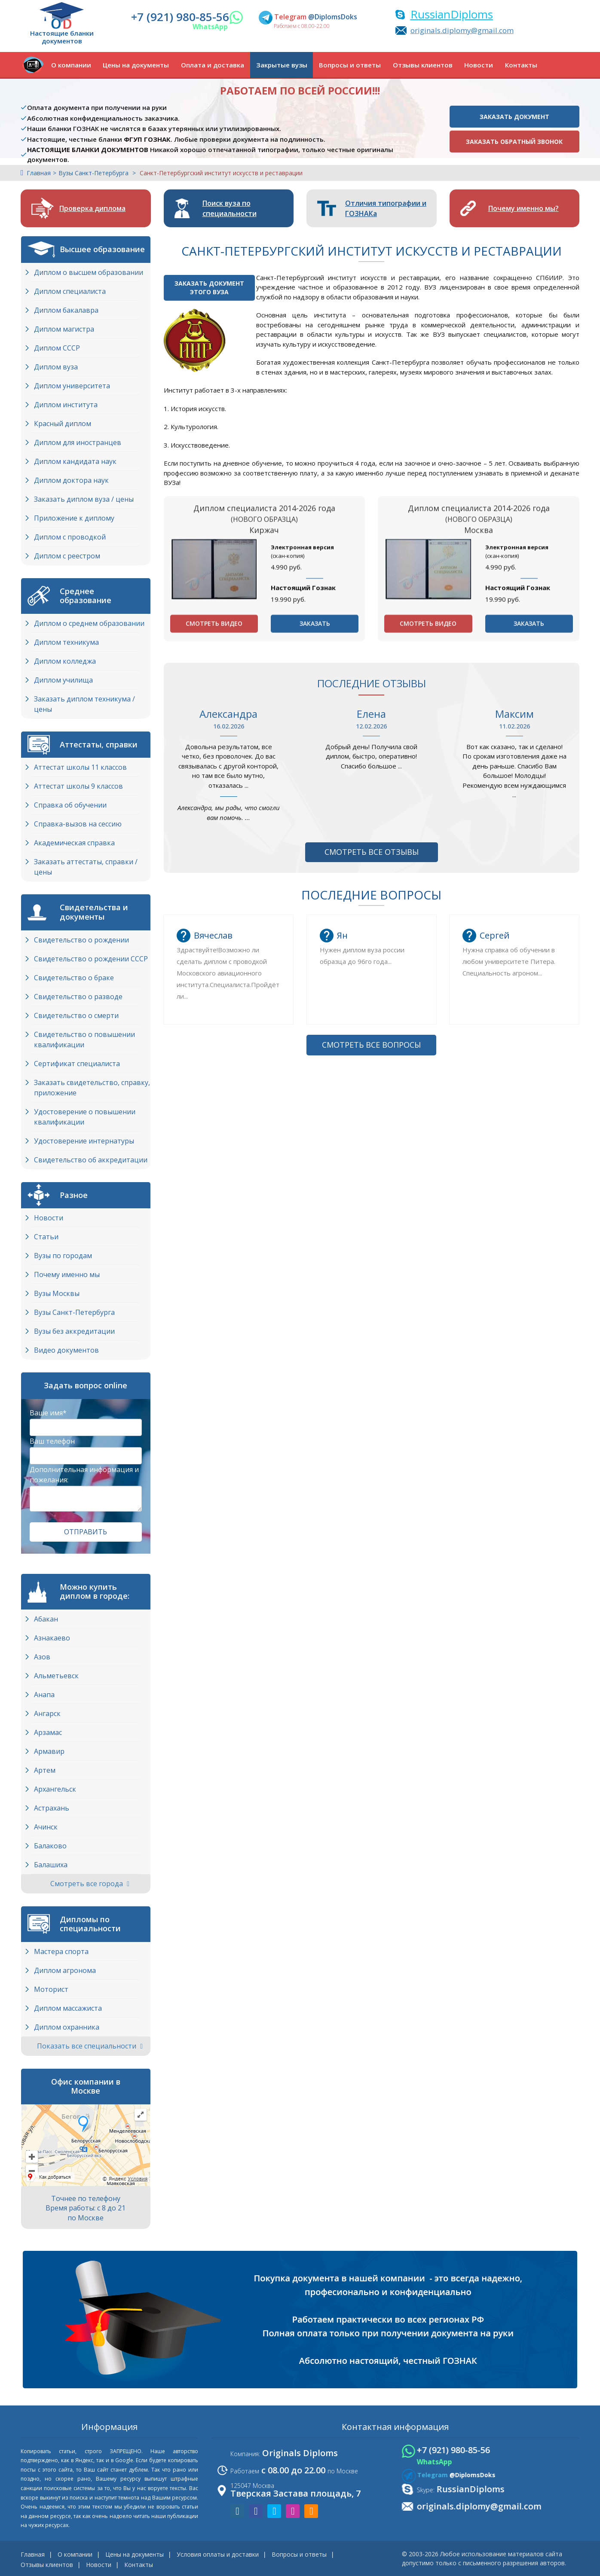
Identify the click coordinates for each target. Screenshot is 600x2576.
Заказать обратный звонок (514, 141)
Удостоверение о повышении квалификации (84, 1117)
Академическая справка (74, 842)
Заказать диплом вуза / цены (84, 499)
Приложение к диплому (74, 518)
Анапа (44, 1694)
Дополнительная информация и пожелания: (84, 1475)
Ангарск (47, 1713)
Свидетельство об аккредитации (90, 1160)
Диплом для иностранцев (77, 442)
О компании (71, 65)
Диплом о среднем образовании (89, 623)
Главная (39, 173)
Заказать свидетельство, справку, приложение (92, 1087)
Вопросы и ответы (350, 65)
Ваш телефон (52, 1441)
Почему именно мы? (523, 208)
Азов (42, 1656)
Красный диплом (62, 423)
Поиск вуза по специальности (229, 208)
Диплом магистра (64, 329)
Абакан (46, 1619)
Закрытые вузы (281, 65)
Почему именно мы (67, 1274)
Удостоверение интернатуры (84, 1141)
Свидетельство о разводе (78, 996)
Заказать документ (514, 117)
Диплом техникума (66, 642)
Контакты (521, 65)
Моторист (51, 1989)
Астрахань (51, 1808)
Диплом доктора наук (71, 480)
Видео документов (66, 1350)
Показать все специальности (90, 2046)
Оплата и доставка (212, 65)
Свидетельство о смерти (76, 1015)
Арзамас (48, 1732)
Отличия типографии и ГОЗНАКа (385, 208)
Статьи (46, 1236)
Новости (478, 65)
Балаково (50, 1845)
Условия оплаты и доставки (218, 2554)
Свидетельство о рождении (81, 940)
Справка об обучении (70, 805)
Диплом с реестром (67, 556)
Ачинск (46, 1827)
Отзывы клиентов (423, 65)
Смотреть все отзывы (371, 852)
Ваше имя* (48, 1413)
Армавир (49, 1751)
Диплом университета (72, 385)
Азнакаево (52, 1638)
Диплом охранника (66, 2027)
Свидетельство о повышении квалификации (84, 1039)
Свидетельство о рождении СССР (91, 958)
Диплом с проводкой (70, 537)
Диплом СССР (57, 348)
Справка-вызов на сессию (78, 824)
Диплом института (66, 404)
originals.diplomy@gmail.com (462, 30)
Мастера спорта (61, 1951)
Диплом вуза (56, 367)
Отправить (85, 1531)
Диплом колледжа (65, 661)
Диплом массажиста (68, 2008)
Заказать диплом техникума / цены (84, 704)
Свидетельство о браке (74, 977)
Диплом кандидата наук (75, 461)
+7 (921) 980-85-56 (180, 16)
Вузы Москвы (57, 1293)
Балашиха (50, 1864)
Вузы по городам (63, 1255)
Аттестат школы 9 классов (78, 786)
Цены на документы (136, 65)
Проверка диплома (92, 208)
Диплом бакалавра (66, 310)
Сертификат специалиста (77, 1063)
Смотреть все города (89, 1883)
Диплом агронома (65, 1970)
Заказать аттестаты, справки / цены (86, 867)
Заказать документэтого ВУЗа (209, 287)
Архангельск (55, 1789)
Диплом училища (63, 680)
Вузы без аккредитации (74, 1331)
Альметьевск (56, 1675)
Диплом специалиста (70, 291)
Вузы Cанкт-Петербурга (74, 1312)
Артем (44, 1770)
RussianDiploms (451, 14)
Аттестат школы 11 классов (80, 767)
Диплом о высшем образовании (88, 272)
